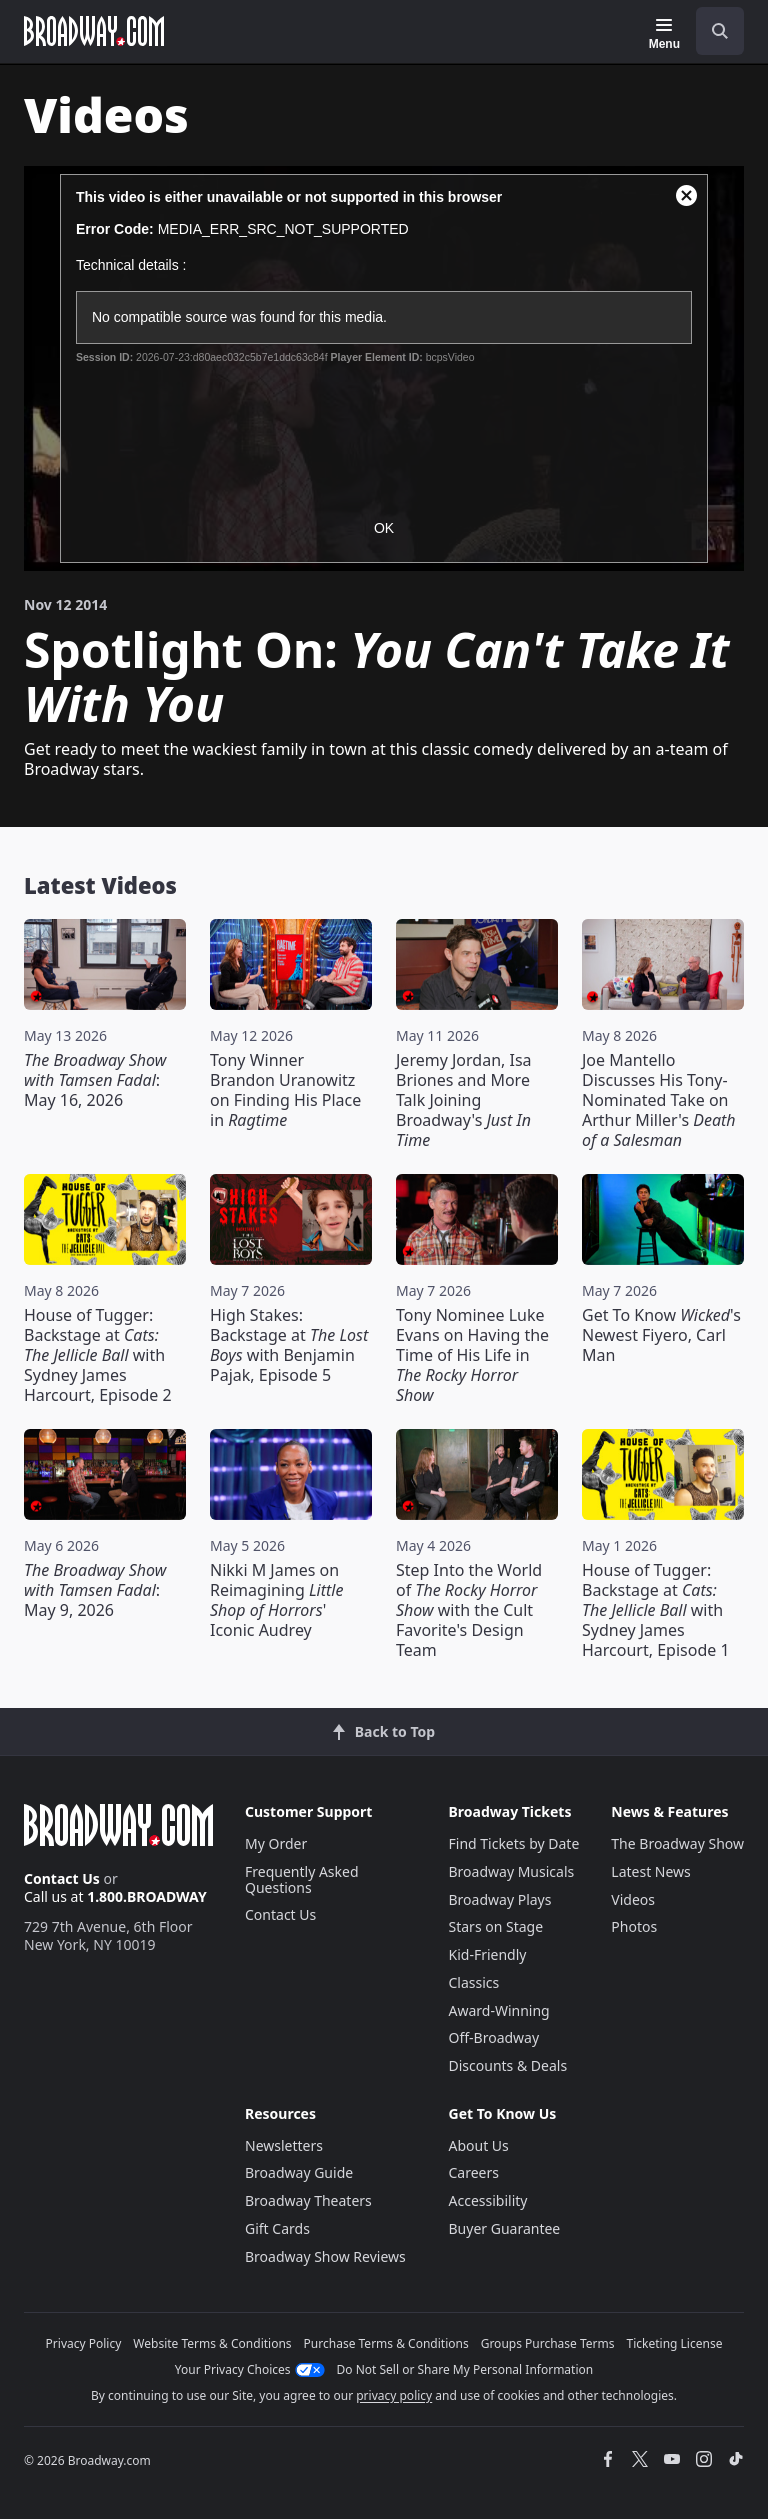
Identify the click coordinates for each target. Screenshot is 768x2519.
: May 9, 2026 (95, 1590)
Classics (474, 1982)
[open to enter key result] (720, 31)
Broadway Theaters (308, 2200)
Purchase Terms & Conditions (386, 2343)
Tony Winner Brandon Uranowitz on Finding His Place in (285, 1090)
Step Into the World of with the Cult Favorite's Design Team (469, 1610)
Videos (633, 1899)
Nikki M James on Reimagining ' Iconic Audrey (276, 1600)
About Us (479, 2145)
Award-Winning (499, 2010)
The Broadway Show (677, 1843)
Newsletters (284, 2145)
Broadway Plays (500, 1899)
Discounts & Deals (508, 2065)
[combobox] (712, 31)
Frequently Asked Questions (302, 1879)
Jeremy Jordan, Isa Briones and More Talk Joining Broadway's (464, 1100)
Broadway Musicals (512, 1871)
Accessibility (488, 2200)
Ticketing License (675, 2343)
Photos (634, 1926)
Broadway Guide (299, 2172)
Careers (474, 2172)
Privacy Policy (84, 2343)
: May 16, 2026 (95, 1080)
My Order (276, 1843)
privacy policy (394, 2395)
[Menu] (664, 34)
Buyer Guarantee (505, 2228)
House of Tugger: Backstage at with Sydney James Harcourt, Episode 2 (98, 1355)
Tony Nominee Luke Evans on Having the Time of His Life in (472, 1355)
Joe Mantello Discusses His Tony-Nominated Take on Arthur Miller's (659, 1100)
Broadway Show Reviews (325, 2256)
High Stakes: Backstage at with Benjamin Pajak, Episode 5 (289, 1345)
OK (384, 528)
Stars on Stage (496, 1926)
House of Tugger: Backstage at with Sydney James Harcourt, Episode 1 (656, 1610)
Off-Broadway (494, 2037)
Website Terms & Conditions (212, 2343)
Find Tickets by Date (514, 1843)
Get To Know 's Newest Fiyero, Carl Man (661, 1335)
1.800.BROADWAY (147, 1896)
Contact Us (62, 1878)
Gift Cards (277, 2228)
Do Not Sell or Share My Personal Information (465, 2369)
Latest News (651, 1871)
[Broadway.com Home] (94, 31)
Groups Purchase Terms (548, 2343)
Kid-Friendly (488, 1954)
